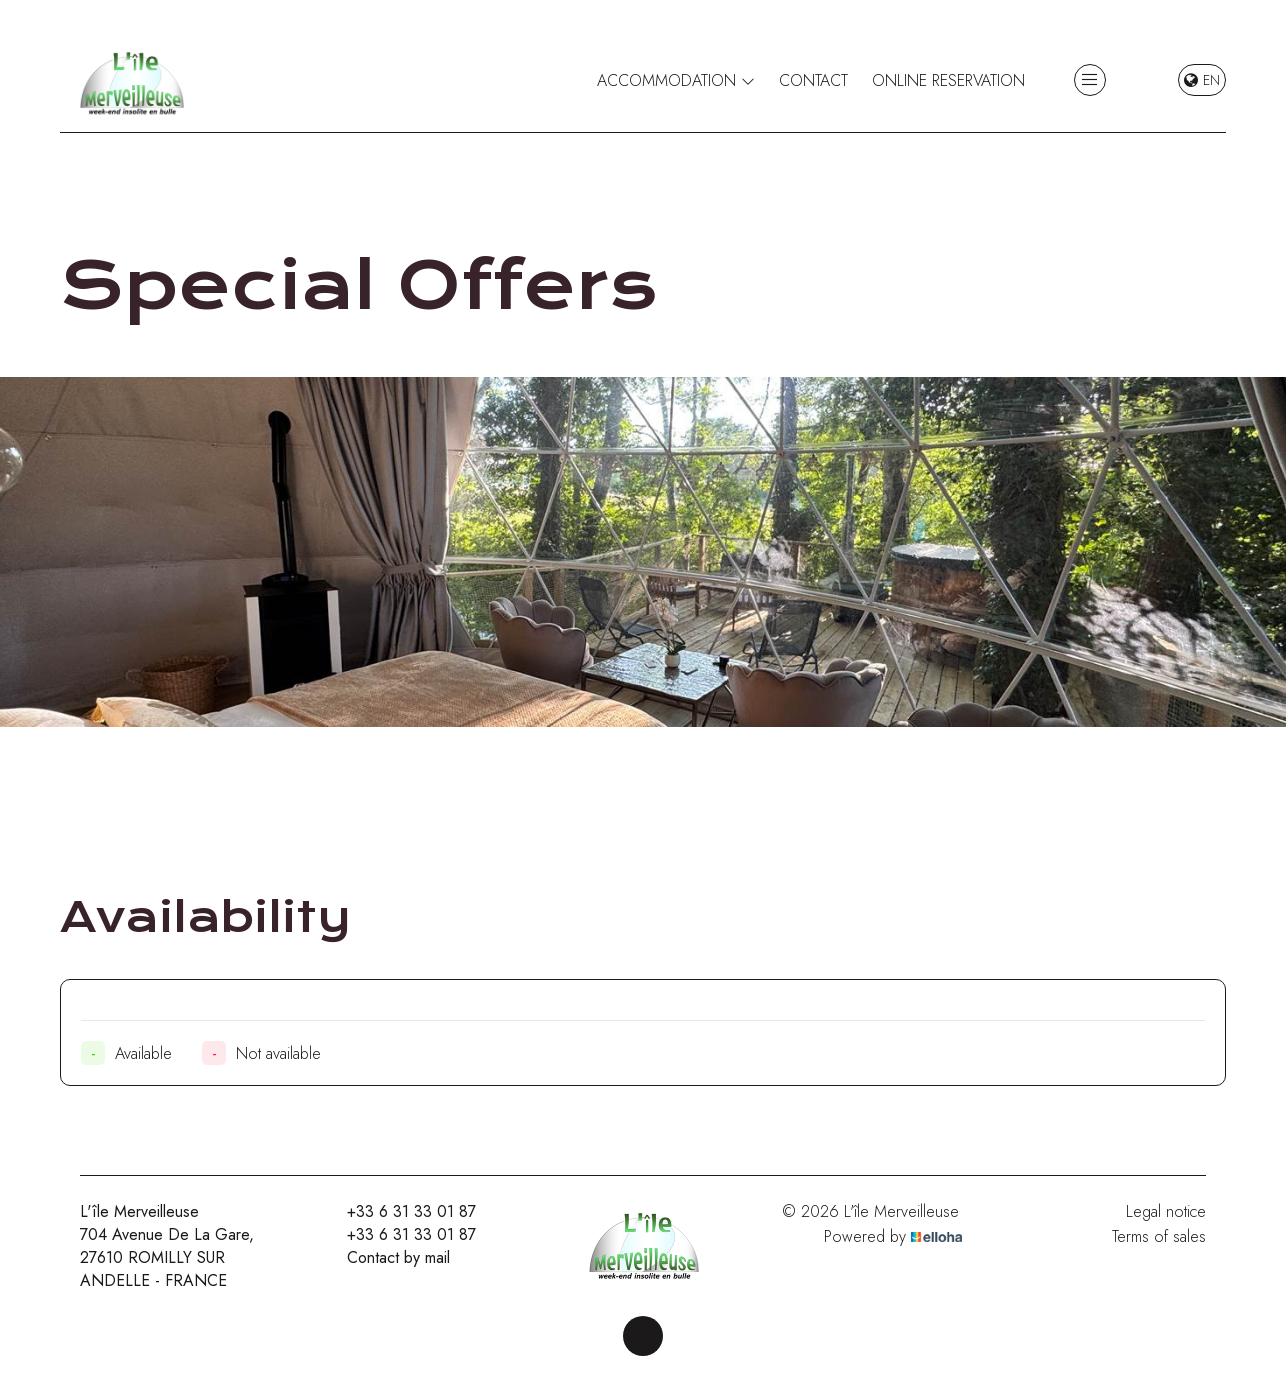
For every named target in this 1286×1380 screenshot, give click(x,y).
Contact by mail (387, 1257)
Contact (813, 80)
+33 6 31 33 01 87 (400, 1211)
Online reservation (948, 80)
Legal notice (1166, 1211)
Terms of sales (1159, 1236)
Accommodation (676, 80)
